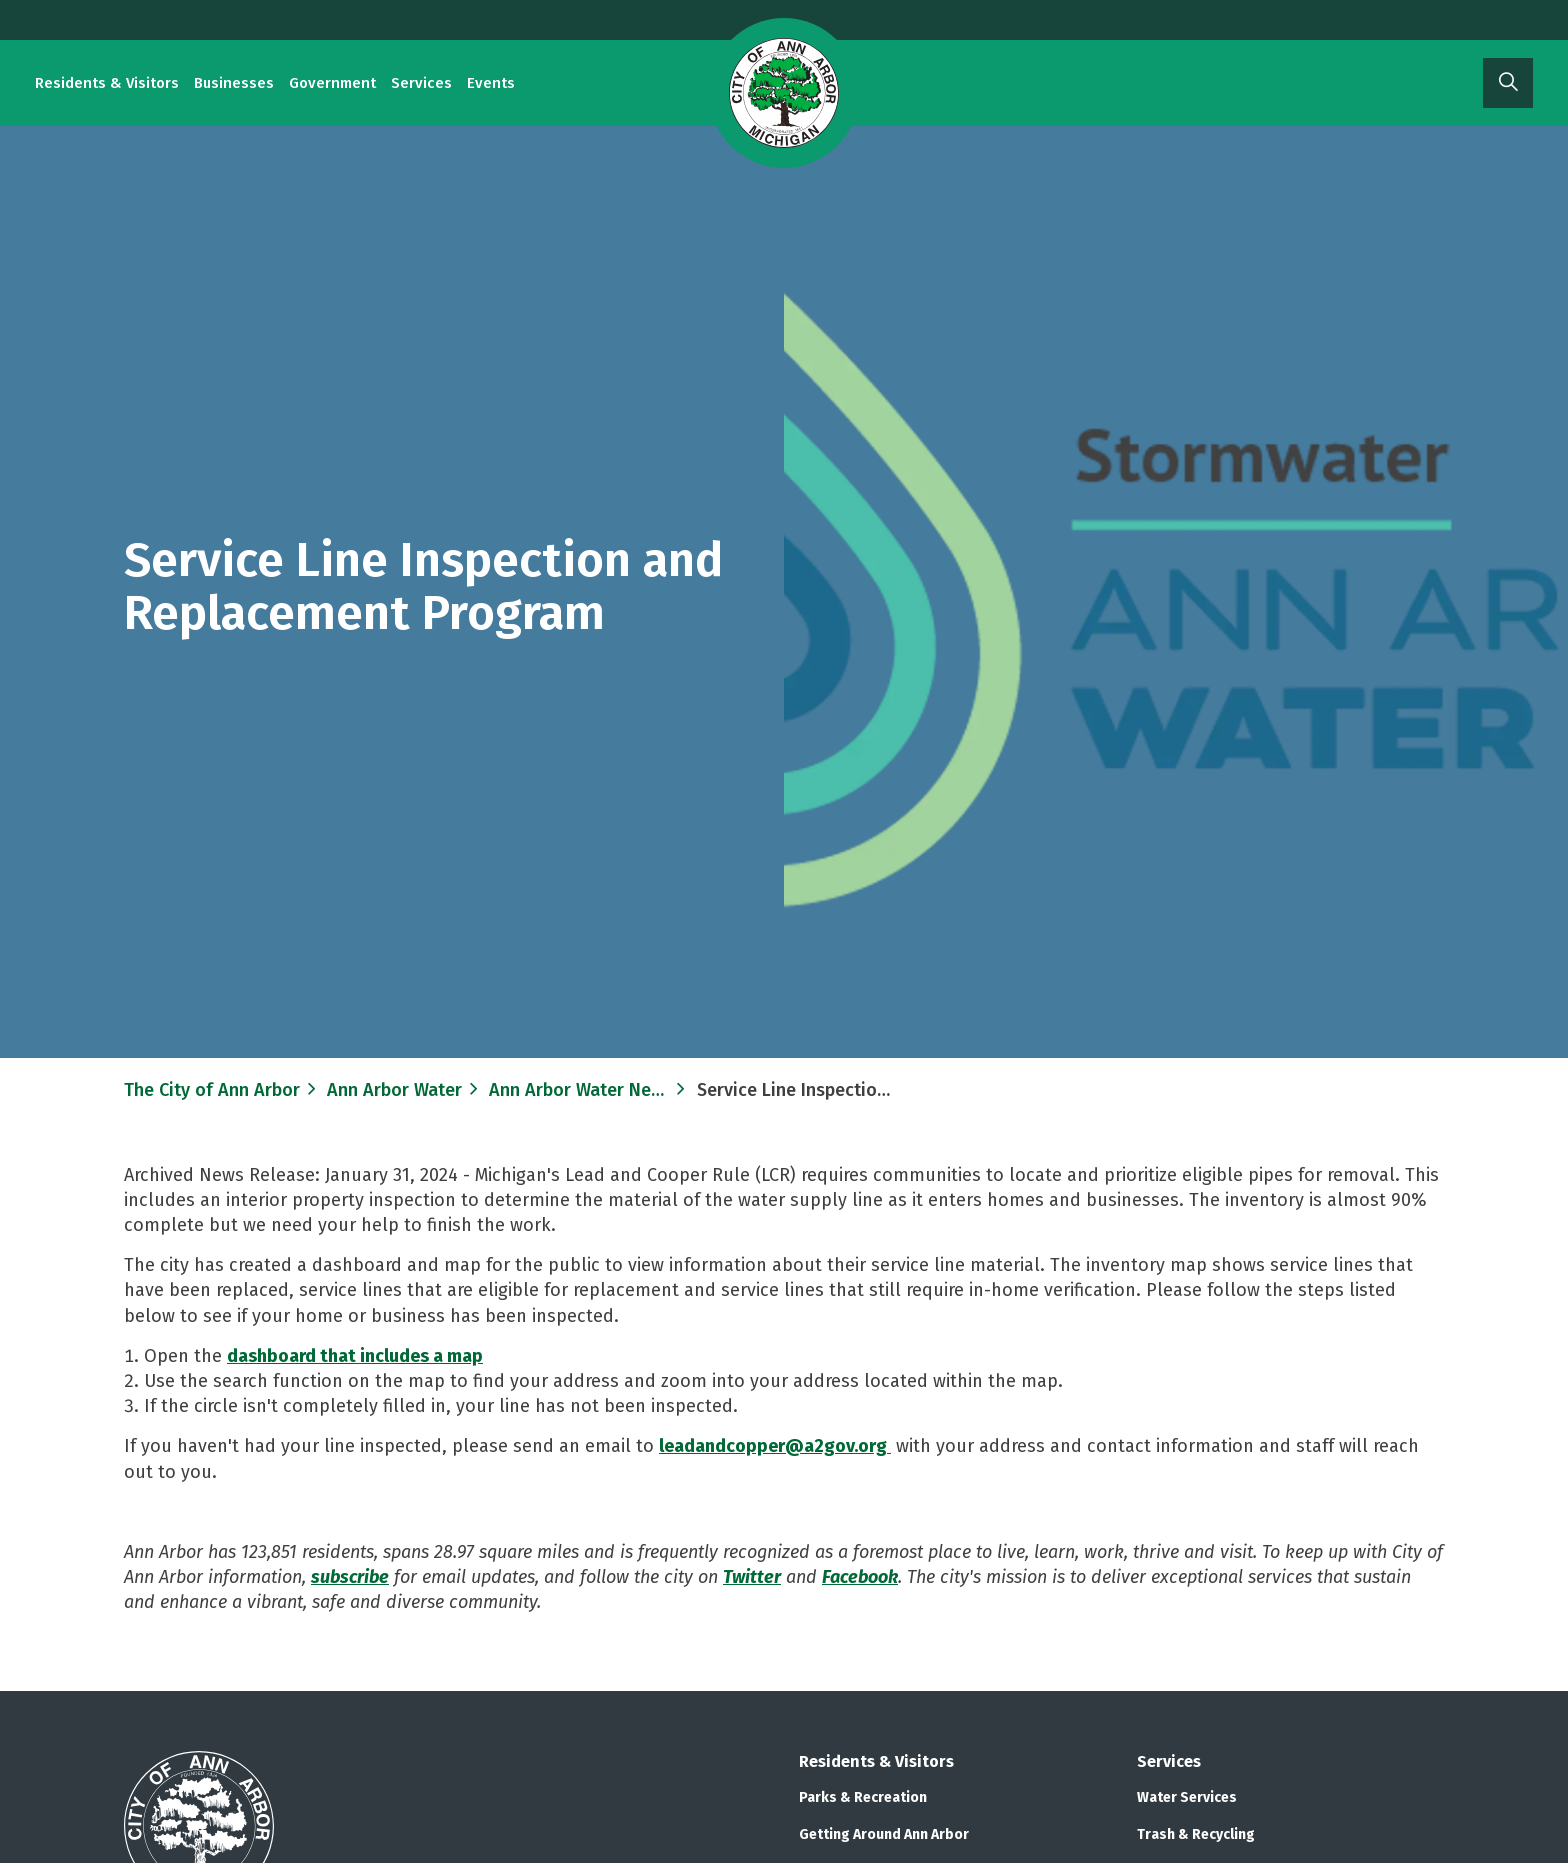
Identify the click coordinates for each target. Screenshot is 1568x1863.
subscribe (350, 1577)
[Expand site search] (1508, 83)
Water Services (1187, 1797)
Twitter (752, 1577)
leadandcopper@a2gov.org (775, 1446)
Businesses (234, 83)
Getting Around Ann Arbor (884, 1834)
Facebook (860, 1577)
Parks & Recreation (863, 1797)
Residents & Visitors (107, 83)
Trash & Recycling (1196, 1834)
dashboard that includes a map (355, 1356)
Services (421, 83)
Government (332, 83)
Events (491, 83)
